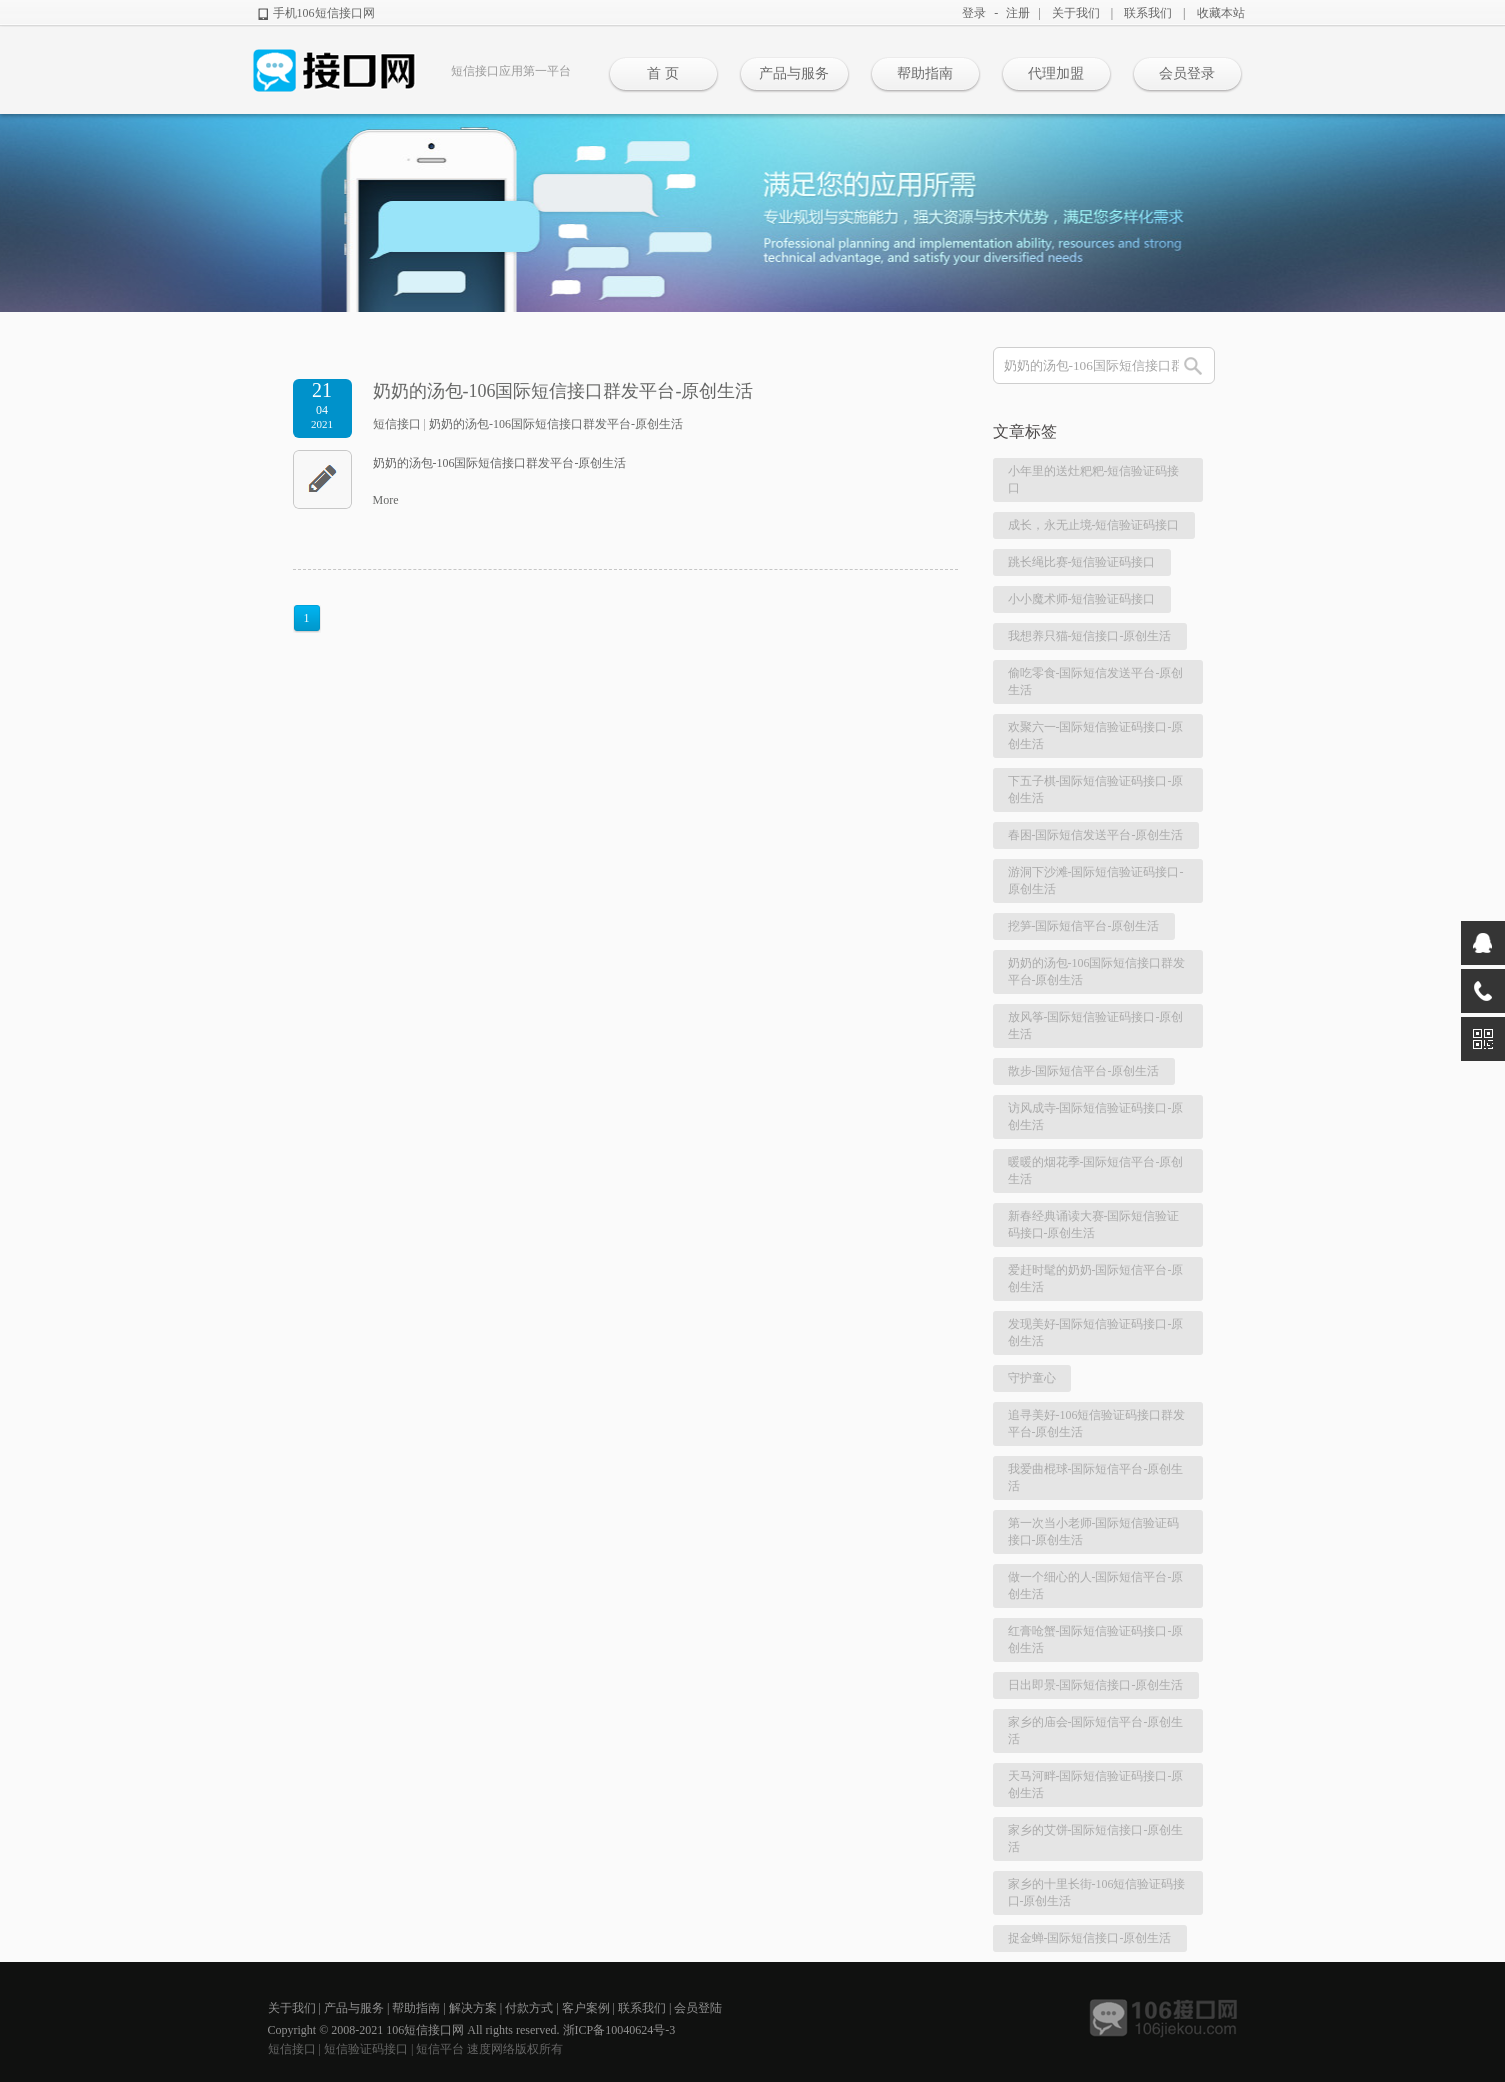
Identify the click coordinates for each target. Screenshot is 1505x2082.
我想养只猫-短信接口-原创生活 (1090, 636)
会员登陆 (698, 2008)
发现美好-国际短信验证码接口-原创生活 (1096, 1332)
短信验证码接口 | (370, 2049)
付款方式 (529, 2008)
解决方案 (473, 2008)
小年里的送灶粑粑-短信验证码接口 (1094, 479)
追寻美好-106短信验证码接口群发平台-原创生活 (1097, 1423)
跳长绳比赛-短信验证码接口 (1082, 562)
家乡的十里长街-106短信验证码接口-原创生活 (1097, 1892)
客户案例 (586, 2008)
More (386, 500)
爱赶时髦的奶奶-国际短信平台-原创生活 (1096, 1278)
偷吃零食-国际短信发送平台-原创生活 (1096, 681)
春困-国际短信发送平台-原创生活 (1096, 835)
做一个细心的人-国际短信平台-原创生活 (1096, 1585)
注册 (1018, 13)
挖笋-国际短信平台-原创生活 (1084, 926)
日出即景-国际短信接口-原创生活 (1096, 1685)
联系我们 (1148, 13)
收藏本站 (1221, 13)
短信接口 (397, 424)
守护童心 (1032, 1378)
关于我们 (1076, 13)
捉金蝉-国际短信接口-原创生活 (1090, 1938)
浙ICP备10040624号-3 (619, 2030)
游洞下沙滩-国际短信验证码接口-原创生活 (1096, 880)
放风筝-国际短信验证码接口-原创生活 (1096, 1025)
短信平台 (440, 2049)
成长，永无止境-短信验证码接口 (1094, 525)
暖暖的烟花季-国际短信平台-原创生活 (1096, 1170)
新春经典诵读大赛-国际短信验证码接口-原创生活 (1094, 1224)
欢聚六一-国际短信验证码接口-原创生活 (1096, 735)
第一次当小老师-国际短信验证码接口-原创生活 (1094, 1531)
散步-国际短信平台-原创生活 (1084, 1071)
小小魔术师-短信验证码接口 (1082, 599)
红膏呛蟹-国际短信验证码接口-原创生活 (1096, 1639)
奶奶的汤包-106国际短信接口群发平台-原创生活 (563, 391)
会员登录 (1187, 73)
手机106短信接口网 (324, 13)
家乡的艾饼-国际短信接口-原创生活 (1096, 1838)
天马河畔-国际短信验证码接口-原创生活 (1096, 1784)
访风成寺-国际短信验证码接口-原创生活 (1096, 1116)
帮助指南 (925, 73)
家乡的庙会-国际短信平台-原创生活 (1096, 1730)
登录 (974, 13)
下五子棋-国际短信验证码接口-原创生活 (1096, 789)
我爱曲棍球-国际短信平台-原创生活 (1096, 1477)
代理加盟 (1056, 73)
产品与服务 (794, 73)
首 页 (663, 73)
